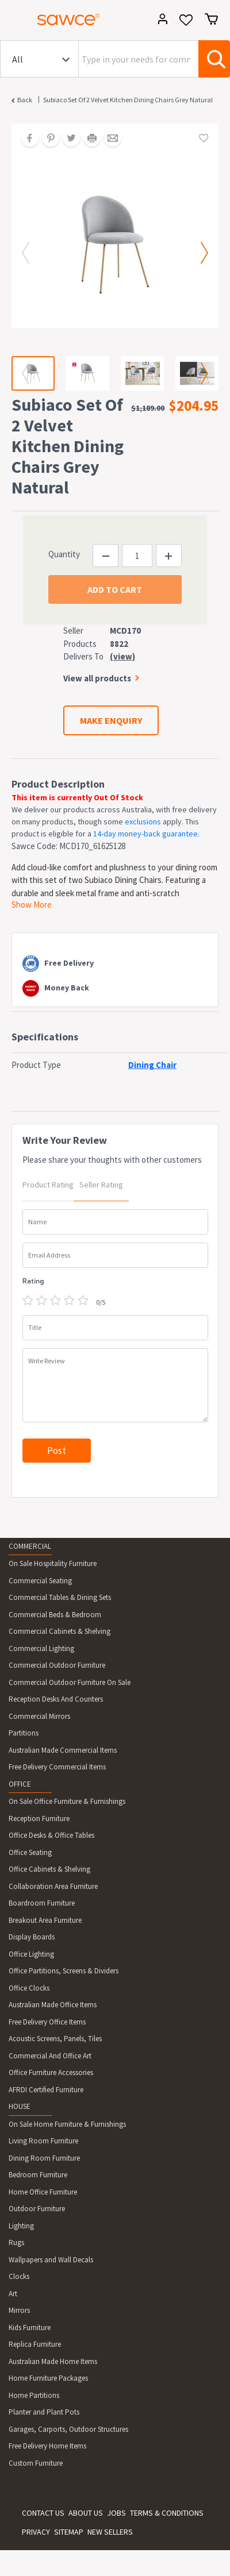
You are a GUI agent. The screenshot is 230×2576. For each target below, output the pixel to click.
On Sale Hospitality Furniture (53, 1563)
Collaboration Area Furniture (53, 1886)
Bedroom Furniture (38, 2175)
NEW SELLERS (110, 2532)
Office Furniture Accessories (51, 2072)
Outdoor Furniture (37, 2208)
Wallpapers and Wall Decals (51, 2260)
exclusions (143, 821)
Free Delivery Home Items (47, 2446)
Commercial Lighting (41, 1648)
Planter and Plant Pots (44, 2412)
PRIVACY (36, 2532)
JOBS (116, 2513)
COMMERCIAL (30, 1546)
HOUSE (19, 2106)
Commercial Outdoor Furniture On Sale (70, 1682)
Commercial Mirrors (39, 1716)
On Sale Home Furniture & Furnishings (67, 2124)
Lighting (21, 2226)
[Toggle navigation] (14, 21)
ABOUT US (85, 2513)
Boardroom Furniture (42, 1903)
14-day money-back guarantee (145, 833)
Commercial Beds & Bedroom (55, 1614)
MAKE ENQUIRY (111, 720)
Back (24, 99)
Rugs (16, 2242)
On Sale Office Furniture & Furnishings (67, 1801)
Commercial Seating (40, 1581)
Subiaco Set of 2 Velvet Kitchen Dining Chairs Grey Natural (128, 99)
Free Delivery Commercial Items (57, 1767)
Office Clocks (29, 1988)
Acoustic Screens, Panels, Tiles (55, 2038)
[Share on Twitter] (67, 139)
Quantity (64, 554)
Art (13, 2294)
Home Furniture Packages (48, 2378)
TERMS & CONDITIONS (167, 2513)
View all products (97, 678)
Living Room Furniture (43, 2141)
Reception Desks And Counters (56, 1699)
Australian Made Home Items (53, 2361)
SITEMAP (68, 2532)
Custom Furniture (36, 2463)
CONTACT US (43, 2513)
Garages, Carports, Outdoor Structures (68, 2429)
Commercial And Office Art (50, 2056)
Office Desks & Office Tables (51, 1835)
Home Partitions (34, 2395)
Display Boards (32, 1937)
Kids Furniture (30, 2327)
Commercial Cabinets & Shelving (59, 1631)
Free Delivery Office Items (47, 2022)
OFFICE (20, 1784)
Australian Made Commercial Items (63, 1750)
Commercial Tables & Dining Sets (60, 1597)
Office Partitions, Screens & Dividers (63, 1971)
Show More (32, 904)
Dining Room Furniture (44, 2158)
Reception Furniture (39, 1818)
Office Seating (30, 1852)
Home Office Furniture (43, 2192)
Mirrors (19, 2310)
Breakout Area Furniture (45, 1920)
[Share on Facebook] (26, 139)
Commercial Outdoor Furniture (57, 1665)
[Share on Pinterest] (46, 139)
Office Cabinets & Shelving (49, 1869)
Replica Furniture (35, 2344)
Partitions (24, 1733)
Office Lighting (31, 1954)
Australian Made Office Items (53, 2005)
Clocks (19, 2276)
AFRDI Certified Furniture (46, 2090)
